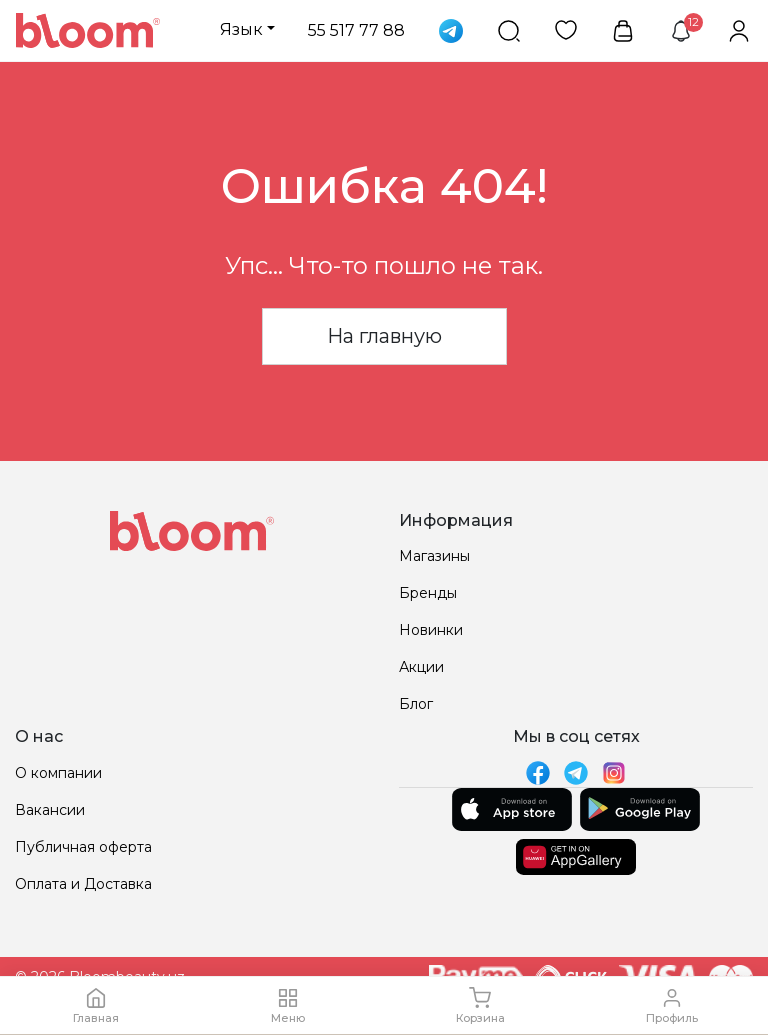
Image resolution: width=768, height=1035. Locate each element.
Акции (421, 667)
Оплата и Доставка (83, 884)
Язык (241, 29)
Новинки (431, 630)
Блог (416, 704)
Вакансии (50, 810)
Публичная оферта (83, 847)
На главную (384, 336)
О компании (58, 773)
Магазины (434, 556)
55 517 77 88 (356, 30)
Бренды (428, 593)
